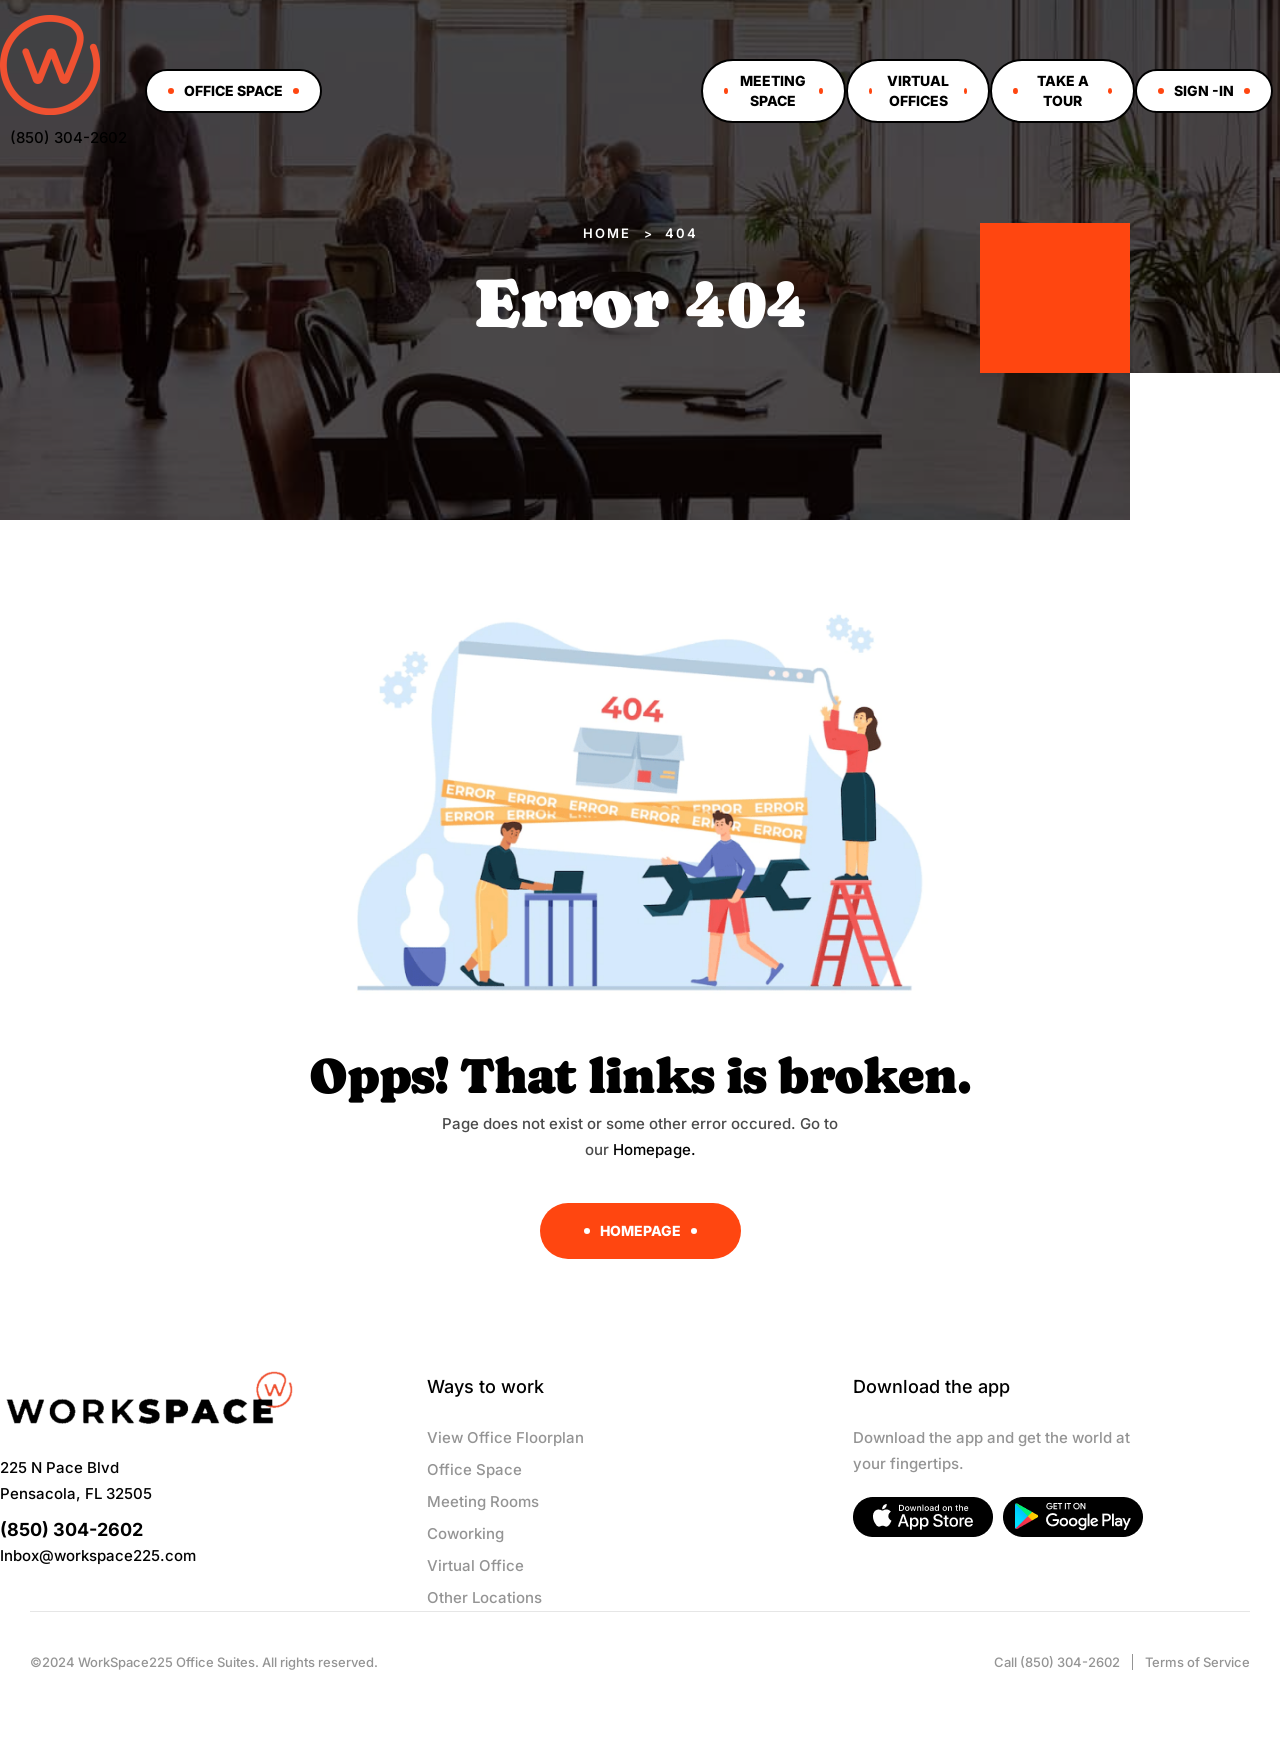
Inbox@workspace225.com (98, 1555)
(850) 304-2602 (68, 137)
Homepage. (654, 1149)
